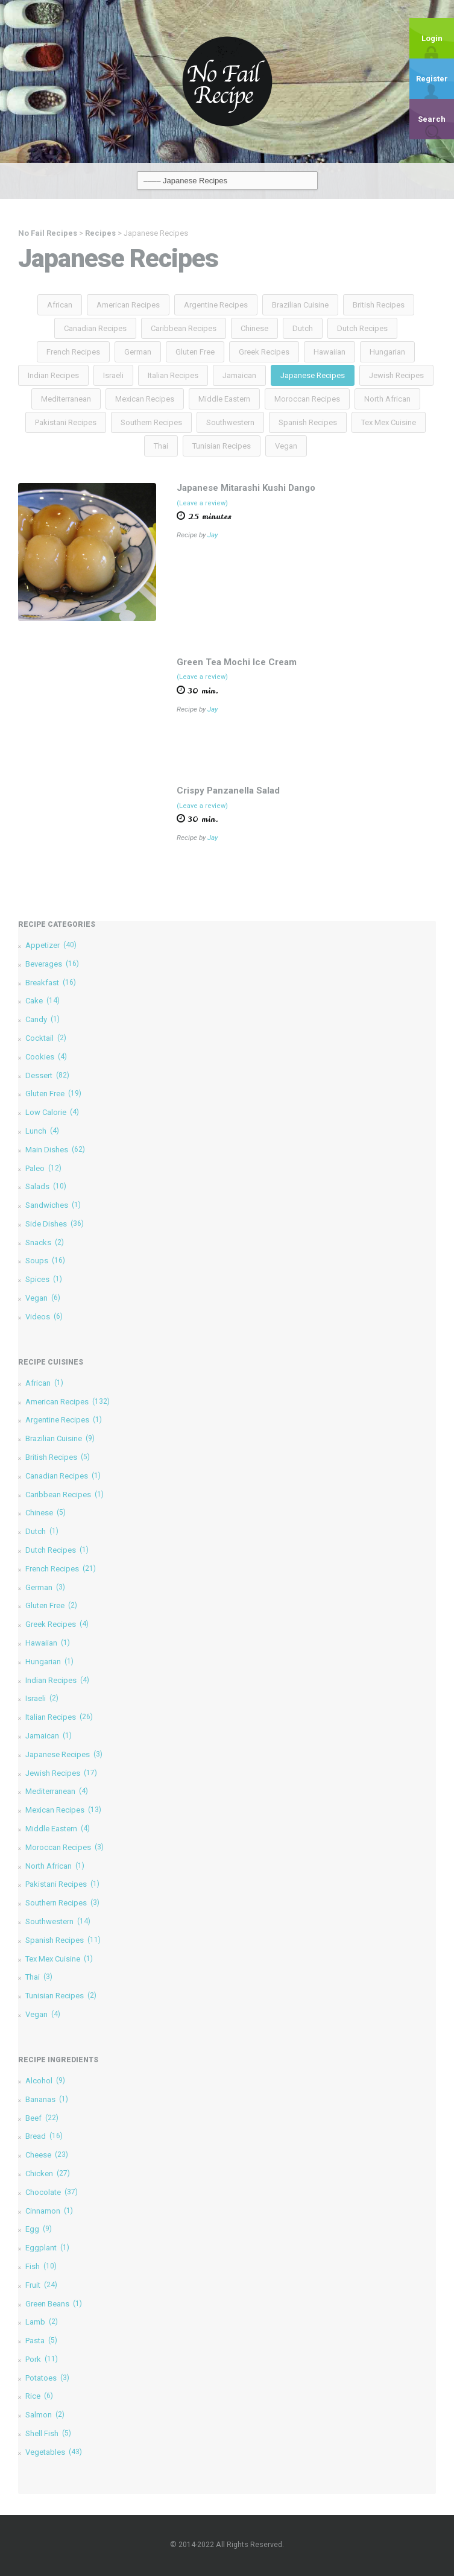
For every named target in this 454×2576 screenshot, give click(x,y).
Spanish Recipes (308, 422)
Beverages (52, 963)
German (137, 351)
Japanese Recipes (312, 375)
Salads (45, 1186)
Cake (42, 1000)
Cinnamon (49, 2210)
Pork (41, 2359)
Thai (161, 445)
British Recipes (379, 304)
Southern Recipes (151, 422)
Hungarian (387, 351)
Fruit (41, 2285)
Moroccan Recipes (307, 398)
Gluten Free (195, 351)
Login (432, 38)
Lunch (42, 1130)
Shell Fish (48, 2433)
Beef (41, 2118)
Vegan (286, 445)
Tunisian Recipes (221, 445)
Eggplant (47, 2247)
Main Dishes (55, 1149)
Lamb (41, 2321)
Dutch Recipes (362, 328)
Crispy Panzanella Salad (228, 790)
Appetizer (51, 945)
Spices (43, 1279)
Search (432, 119)
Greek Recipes (264, 351)
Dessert (47, 1075)
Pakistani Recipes (65, 422)
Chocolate (51, 2192)
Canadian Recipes (95, 328)
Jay (212, 535)
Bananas (46, 2099)
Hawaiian (329, 351)
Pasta (41, 2340)
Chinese (254, 328)
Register (432, 78)
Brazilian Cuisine (300, 304)
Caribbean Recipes (183, 328)
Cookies (46, 1056)
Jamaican (239, 375)
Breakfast (50, 982)
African (59, 304)
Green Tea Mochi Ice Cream (237, 662)
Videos (44, 1316)
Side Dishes (54, 1223)
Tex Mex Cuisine (388, 422)
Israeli (113, 375)
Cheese (46, 2154)
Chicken (47, 2173)
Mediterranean (66, 398)
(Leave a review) (202, 503)
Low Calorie (52, 1112)
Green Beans (53, 2303)
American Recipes (128, 304)
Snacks (44, 1242)
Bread (44, 2136)
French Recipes (73, 351)
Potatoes (47, 2377)
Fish (41, 2266)
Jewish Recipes (396, 375)
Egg (38, 2228)
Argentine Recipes (216, 304)
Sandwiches (53, 1205)
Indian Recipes (53, 375)
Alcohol (45, 2080)
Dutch (302, 328)
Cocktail (45, 1038)
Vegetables (53, 2452)
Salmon (45, 2414)
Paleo (43, 1168)
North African (387, 398)
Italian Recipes (173, 375)
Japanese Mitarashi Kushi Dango (246, 487)
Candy (42, 1019)
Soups (45, 1260)
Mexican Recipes (144, 398)
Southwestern (230, 422)
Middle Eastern (224, 398)
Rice (39, 2396)
